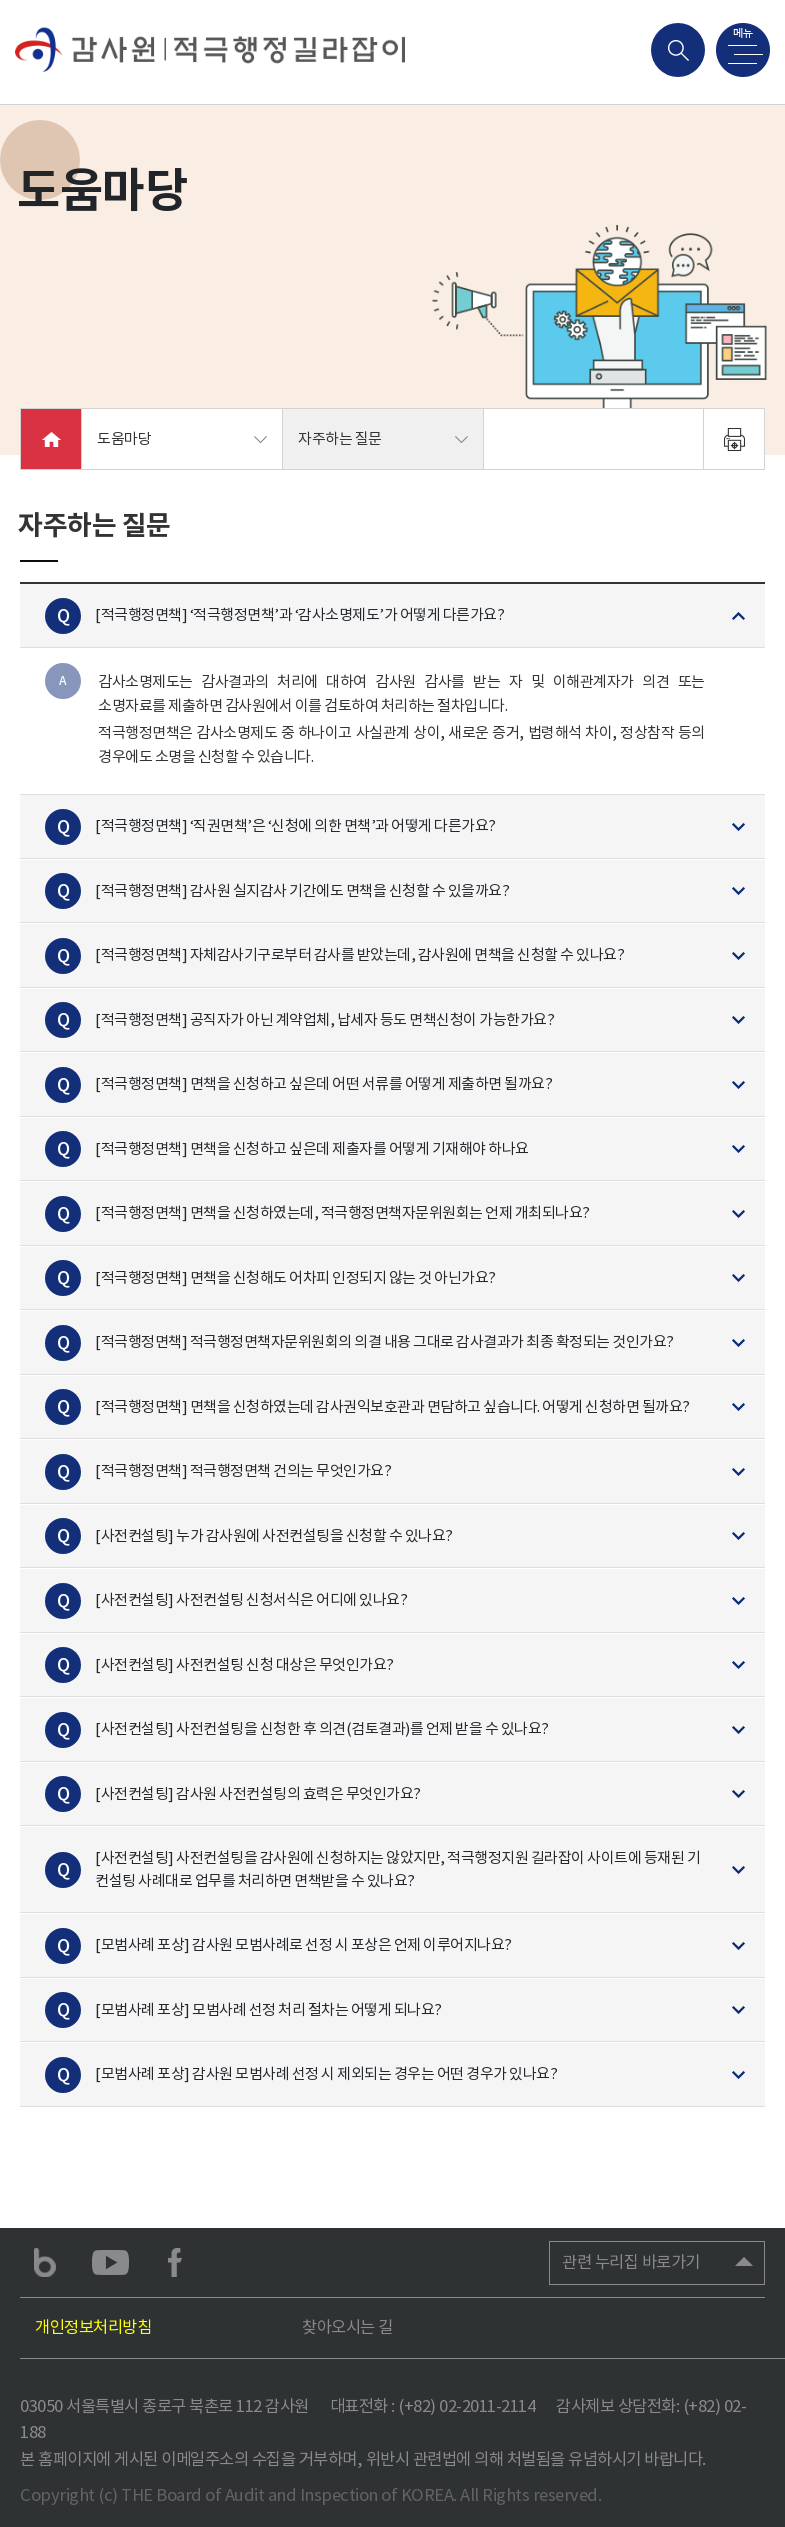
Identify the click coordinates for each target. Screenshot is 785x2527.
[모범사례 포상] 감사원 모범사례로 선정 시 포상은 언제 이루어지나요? (303, 1944)
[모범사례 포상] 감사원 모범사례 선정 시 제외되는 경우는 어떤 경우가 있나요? (326, 2073)
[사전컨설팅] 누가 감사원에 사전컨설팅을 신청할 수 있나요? (274, 1534)
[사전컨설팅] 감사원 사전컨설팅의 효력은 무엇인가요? (258, 1792)
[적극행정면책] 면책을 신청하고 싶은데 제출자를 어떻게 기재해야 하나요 (312, 1147)
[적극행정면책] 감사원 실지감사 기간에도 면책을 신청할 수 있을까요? (302, 889)
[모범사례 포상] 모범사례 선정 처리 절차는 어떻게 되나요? (268, 2008)
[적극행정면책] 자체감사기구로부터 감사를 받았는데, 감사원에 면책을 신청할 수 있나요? (359, 954)
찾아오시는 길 (347, 2326)
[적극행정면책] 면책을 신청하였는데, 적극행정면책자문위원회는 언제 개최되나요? (342, 1212)
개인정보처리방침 (93, 2326)
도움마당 (124, 438)
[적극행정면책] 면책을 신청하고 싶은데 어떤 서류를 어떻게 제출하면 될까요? (323, 1083)
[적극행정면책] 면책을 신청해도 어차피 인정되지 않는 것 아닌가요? (295, 1276)
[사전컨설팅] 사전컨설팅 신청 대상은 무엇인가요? (244, 1663)
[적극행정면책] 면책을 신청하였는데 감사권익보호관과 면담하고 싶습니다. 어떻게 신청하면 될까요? (392, 1405)
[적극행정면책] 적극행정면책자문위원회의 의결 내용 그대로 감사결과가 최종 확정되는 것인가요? (384, 1341)
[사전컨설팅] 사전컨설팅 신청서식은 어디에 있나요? (251, 1599)
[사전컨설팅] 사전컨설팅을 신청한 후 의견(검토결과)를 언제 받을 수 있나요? (322, 1728)
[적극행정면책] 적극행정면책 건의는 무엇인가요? (243, 1470)
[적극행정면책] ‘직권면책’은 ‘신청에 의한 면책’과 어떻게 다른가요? (295, 825)
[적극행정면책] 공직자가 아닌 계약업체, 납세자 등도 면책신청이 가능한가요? (324, 1018)
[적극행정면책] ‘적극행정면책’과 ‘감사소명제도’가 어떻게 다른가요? (299, 614)
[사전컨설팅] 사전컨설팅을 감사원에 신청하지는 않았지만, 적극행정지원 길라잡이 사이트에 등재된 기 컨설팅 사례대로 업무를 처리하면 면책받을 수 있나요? (397, 1869)
